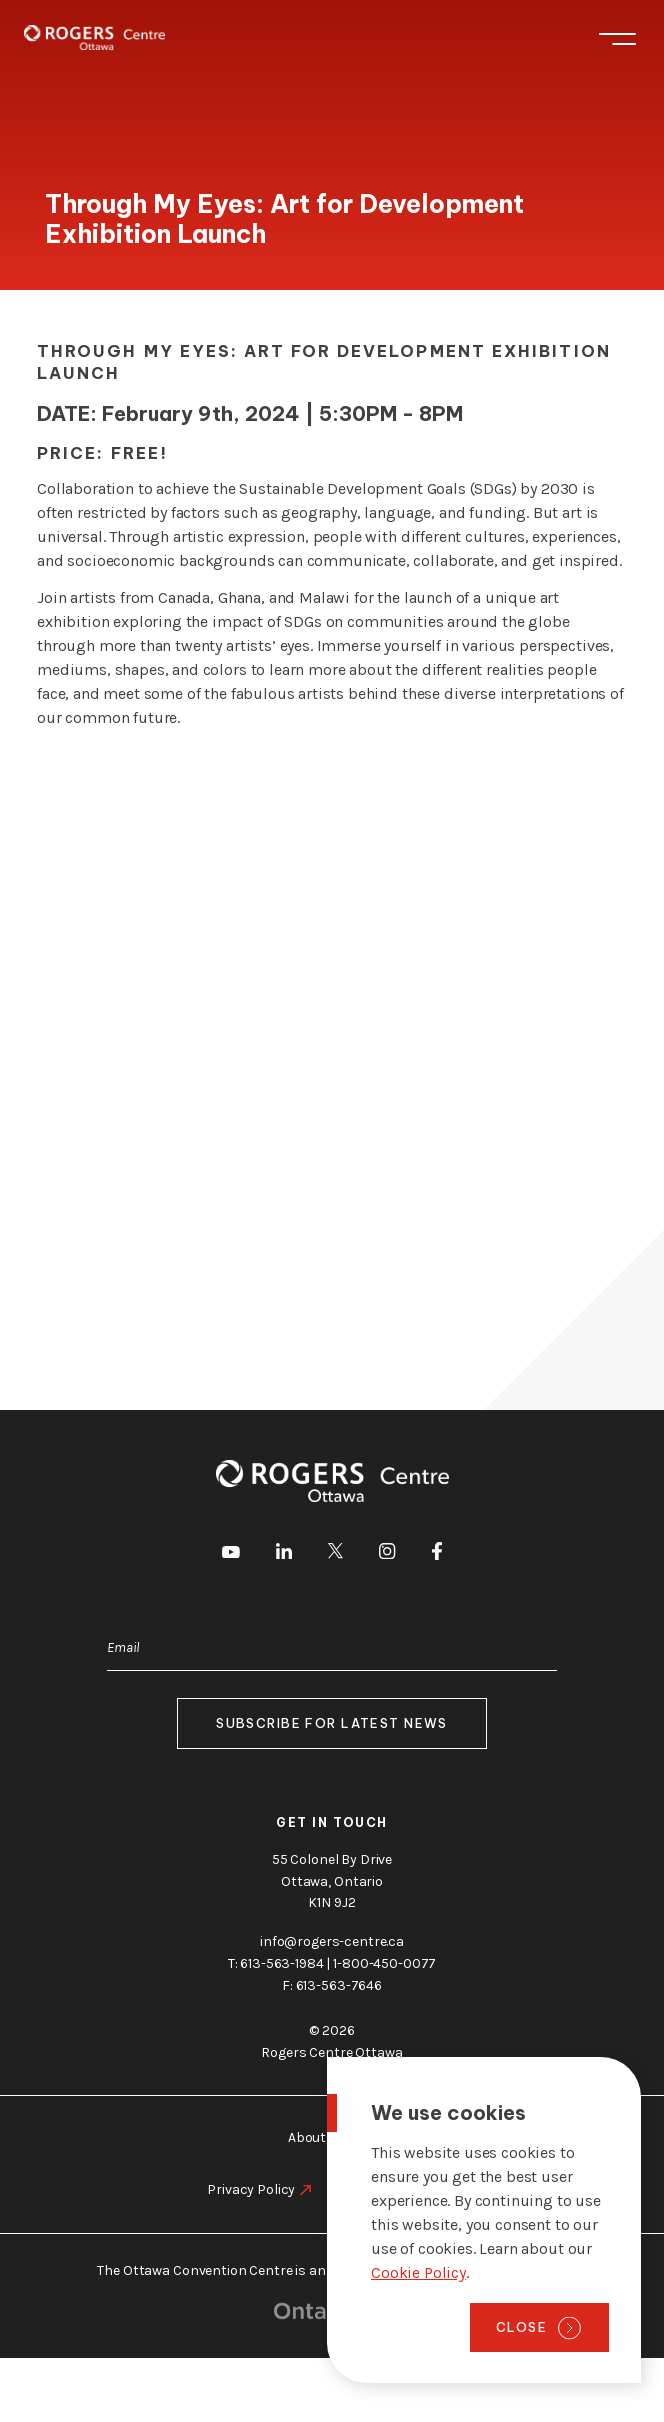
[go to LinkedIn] (284, 1554)
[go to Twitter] (335, 1554)
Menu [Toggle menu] (617, 39)
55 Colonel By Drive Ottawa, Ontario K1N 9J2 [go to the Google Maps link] (332, 1881)
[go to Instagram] (387, 1554)
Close (521, 2327)
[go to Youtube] (231, 1554)
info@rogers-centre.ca (332, 1941)
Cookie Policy (418, 2272)
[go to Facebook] (437, 1555)
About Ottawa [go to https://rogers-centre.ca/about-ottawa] (332, 2137)
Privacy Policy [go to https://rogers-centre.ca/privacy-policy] (251, 2189)
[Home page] (94, 37)
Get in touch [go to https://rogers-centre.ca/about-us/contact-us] (332, 1822)
